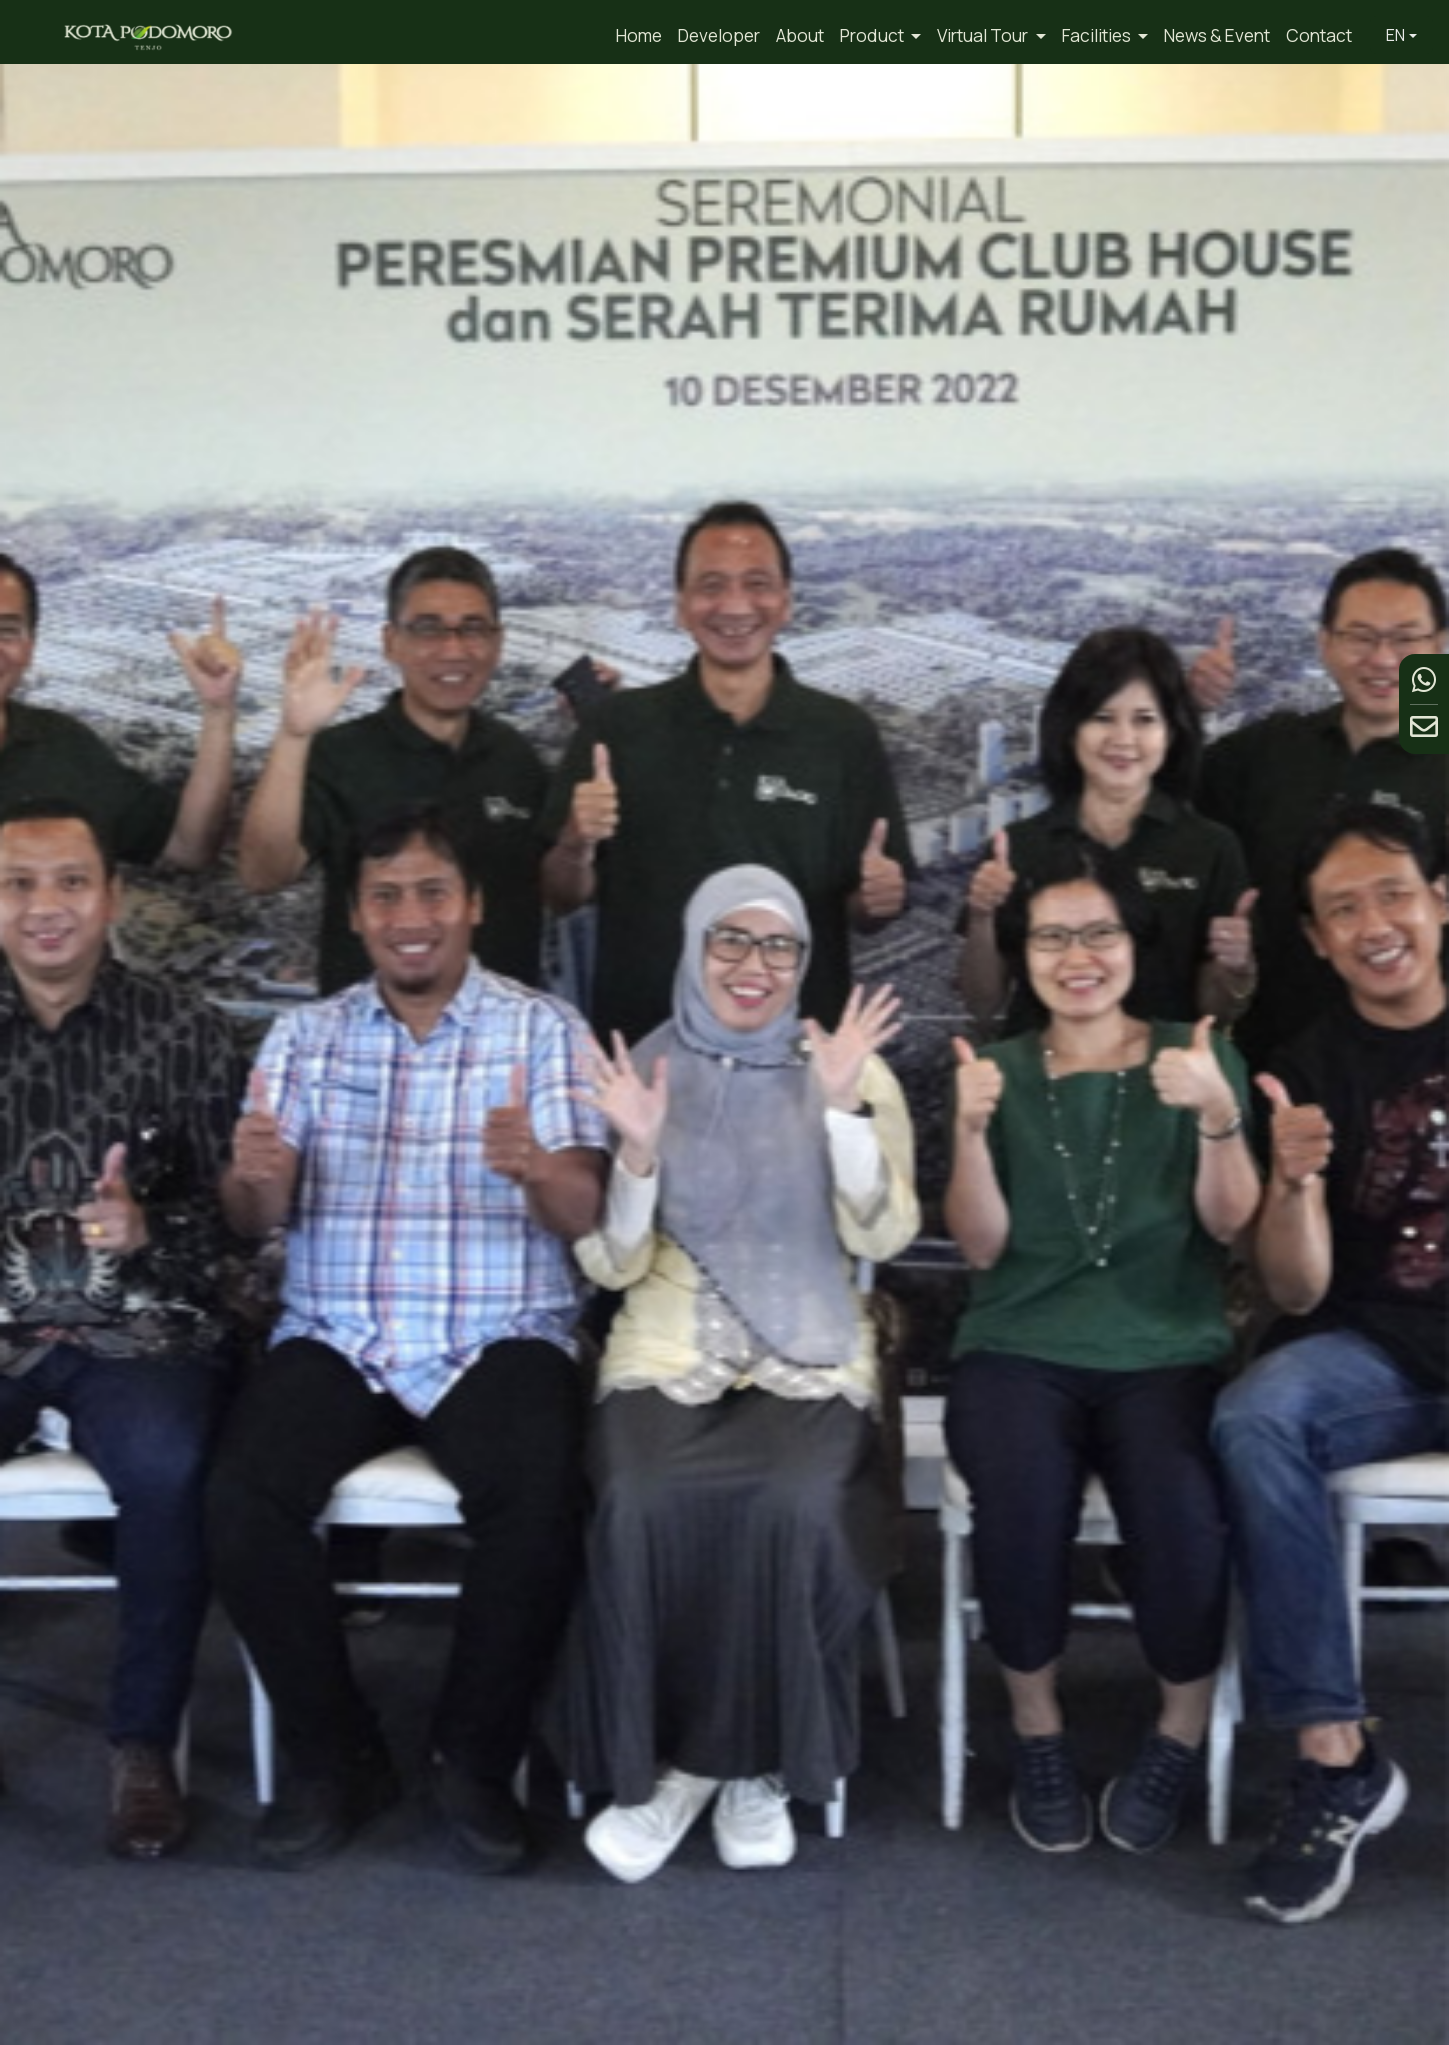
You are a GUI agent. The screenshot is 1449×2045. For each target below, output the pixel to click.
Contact (1319, 35)
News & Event (1217, 35)
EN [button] (1395, 35)
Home (639, 35)
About (800, 35)
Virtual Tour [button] (984, 35)
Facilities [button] (1098, 35)
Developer (719, 35)
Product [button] (873, 35)
